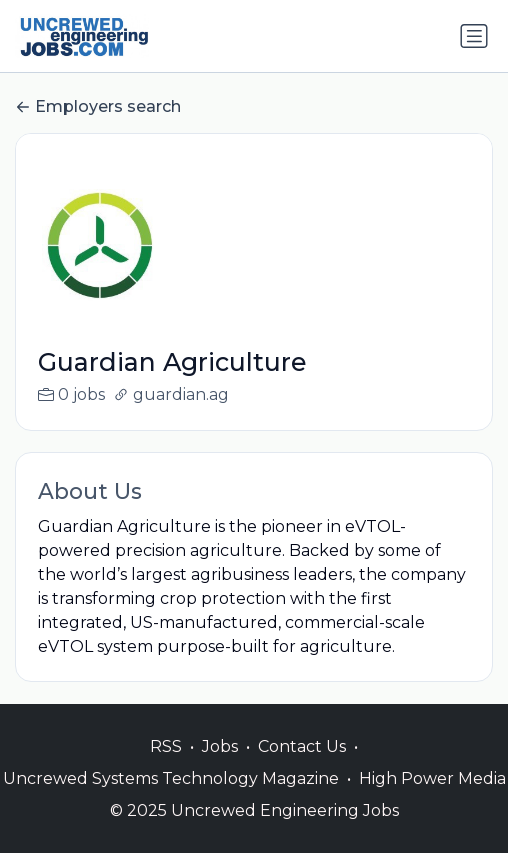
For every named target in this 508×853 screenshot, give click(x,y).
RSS (166, 767)
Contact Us (302, 767)
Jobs (220, 767)
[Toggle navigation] (474, 36)
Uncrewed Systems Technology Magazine (171, 799)
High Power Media (432, 799)
